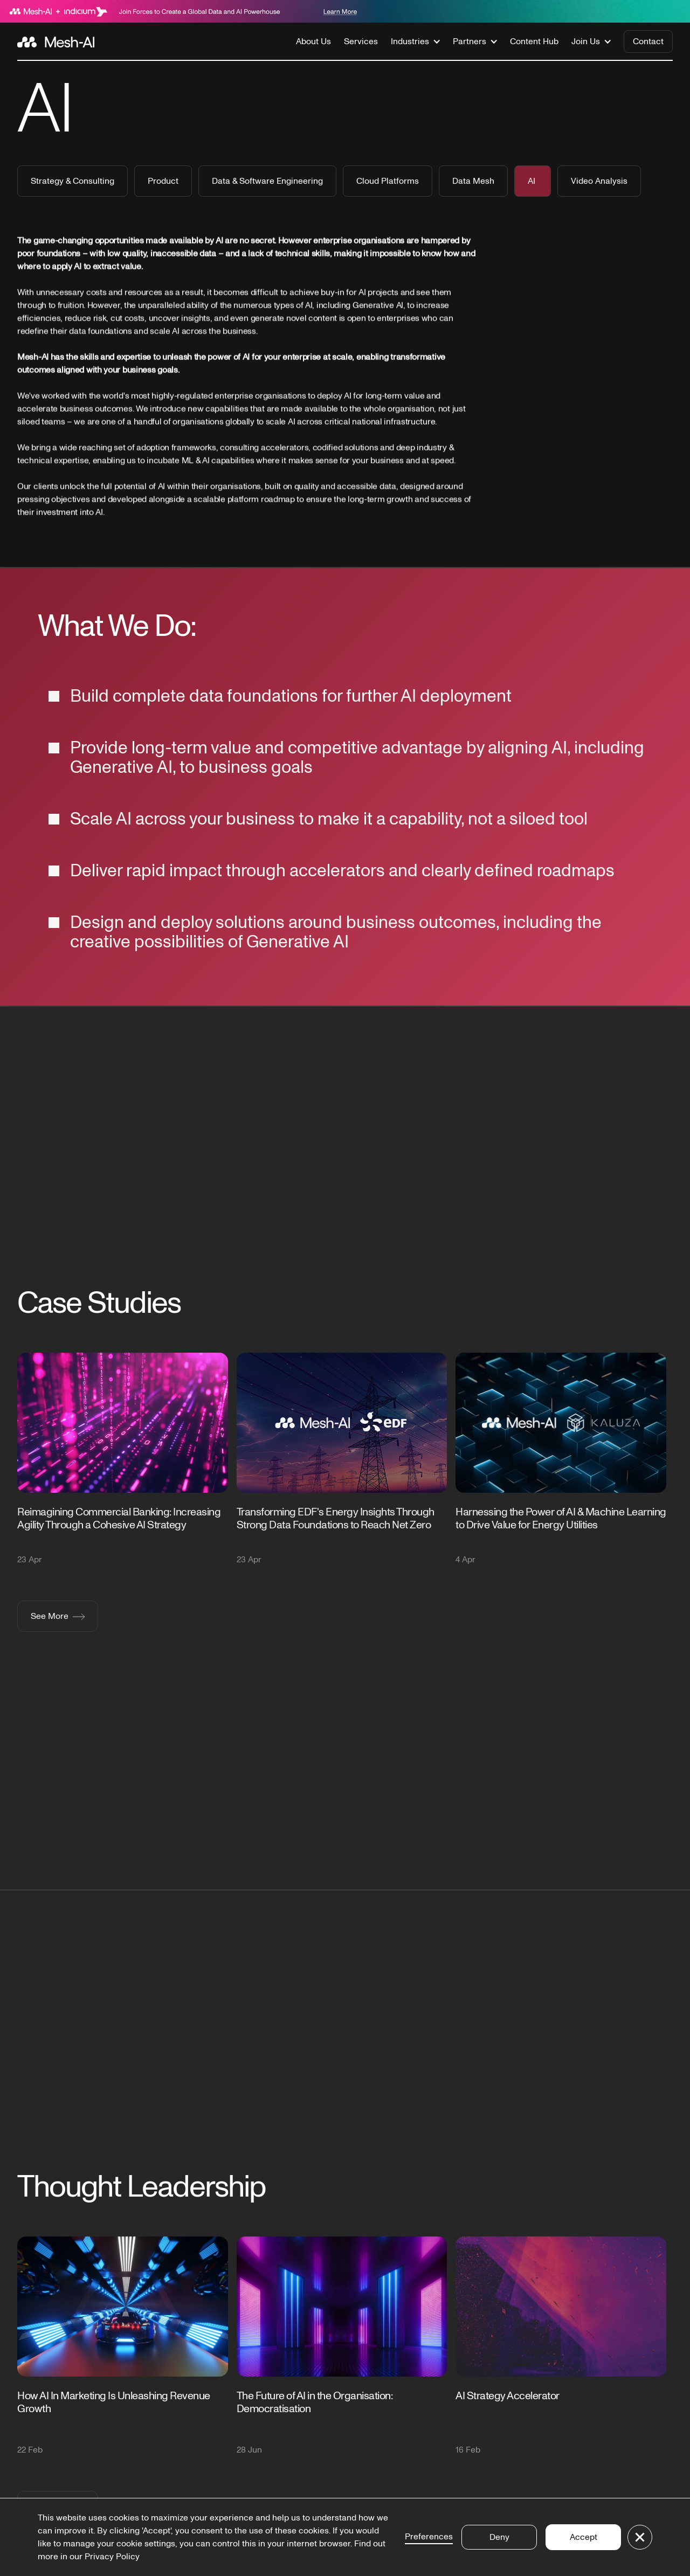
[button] (415, 41)
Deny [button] (499, 2537)
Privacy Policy (112, 2557)
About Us (313, 41)
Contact (648, 41)
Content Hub (534, 41)
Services (361, 41)
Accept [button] (583, 2537)
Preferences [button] (429, 2537)
